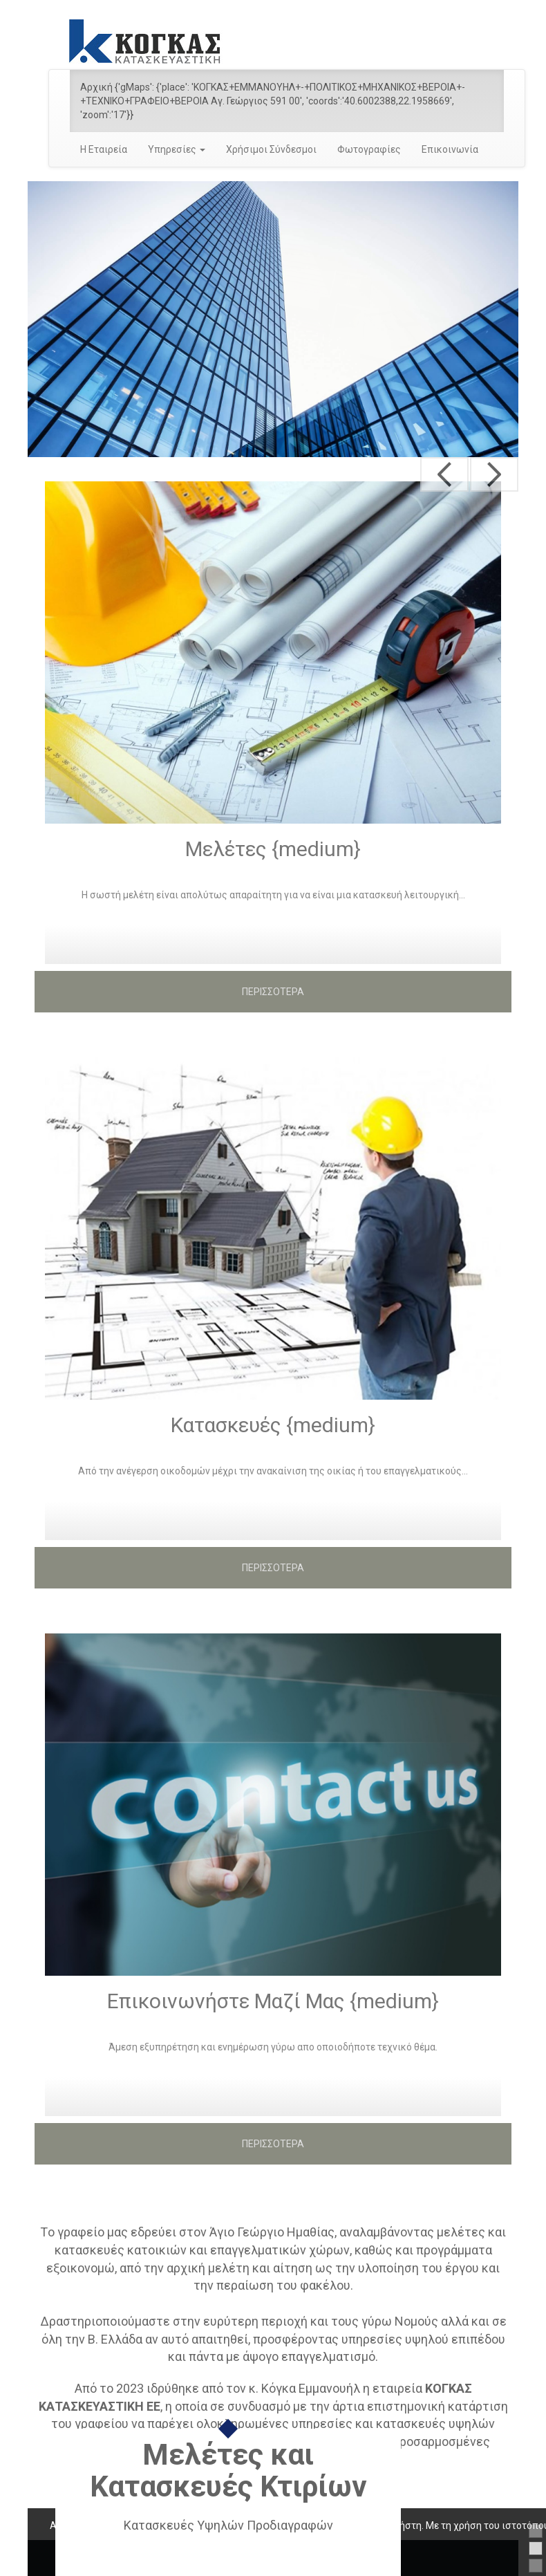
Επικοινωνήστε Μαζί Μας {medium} (273, 2001)
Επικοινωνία (450, 149)
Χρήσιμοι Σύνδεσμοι (271, 149)
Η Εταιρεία (103, 149)
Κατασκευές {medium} (273, 1425)
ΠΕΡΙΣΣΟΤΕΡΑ (273, 991)
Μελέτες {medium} (273, 848)
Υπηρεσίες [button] (176, 149)
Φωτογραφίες (369, 149)
